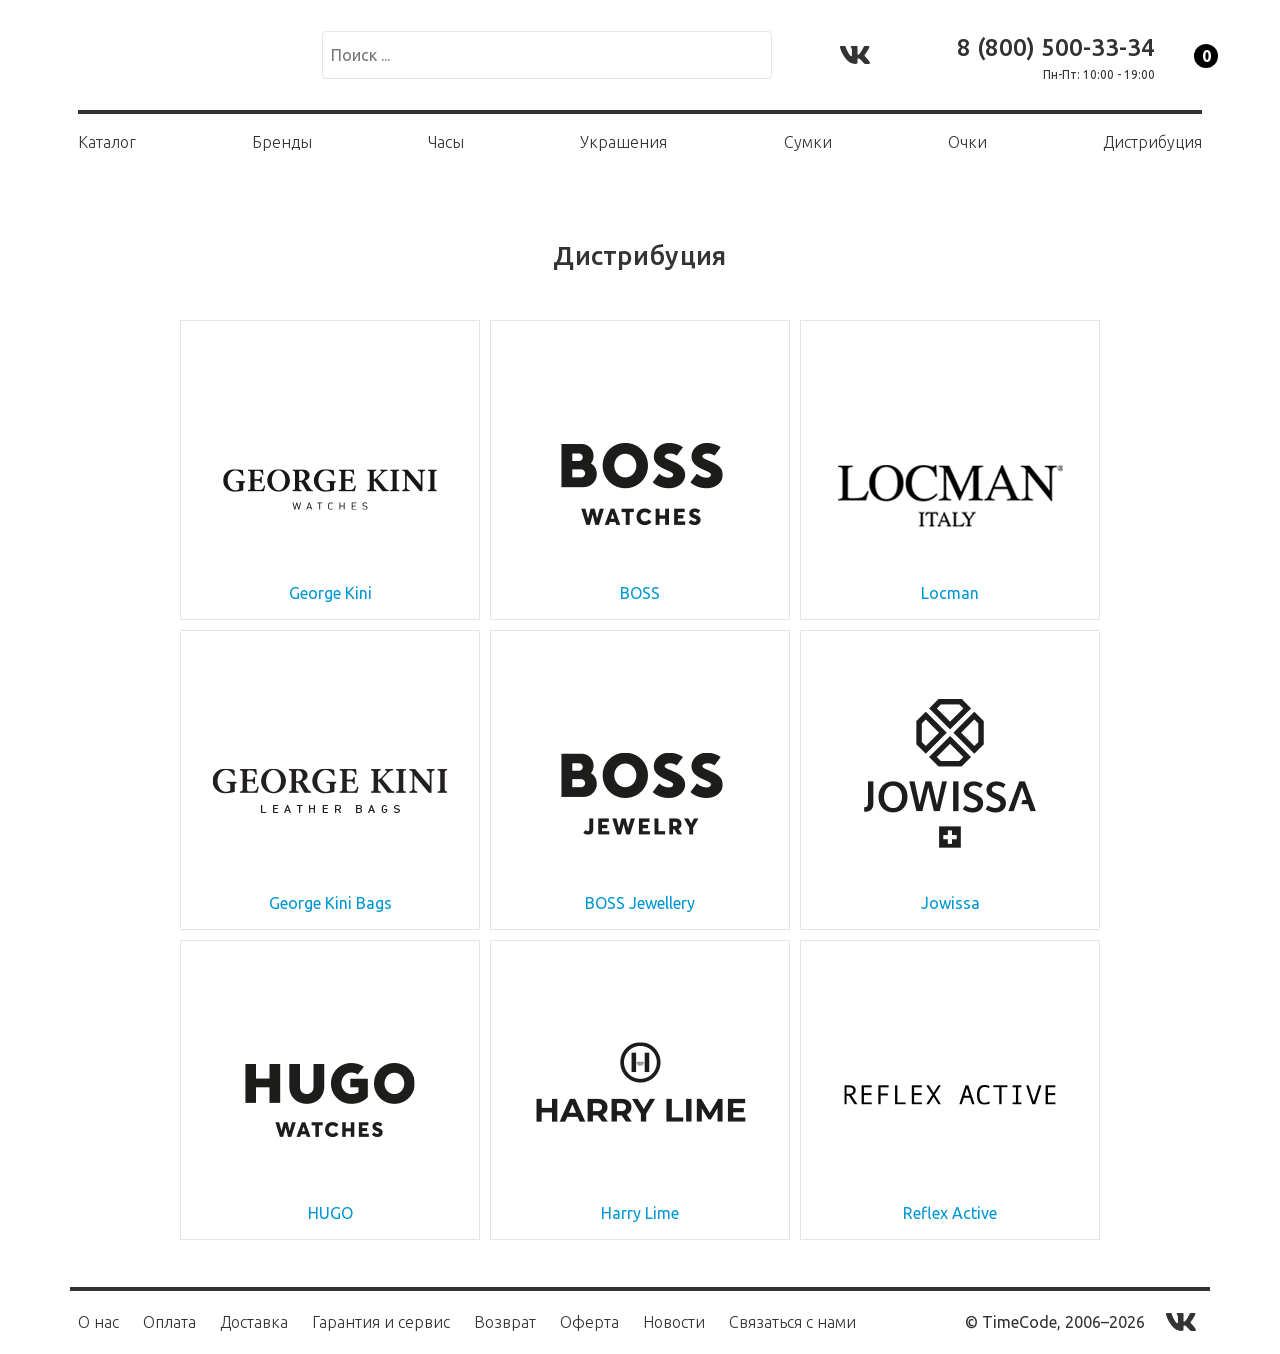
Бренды (282, 142)
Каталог (107, 142)
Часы (446, 142)
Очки (967, 142)
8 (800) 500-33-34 (1056, 47)
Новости (674, 1322)
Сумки (808, 142)
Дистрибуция (1152, 142)
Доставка (254, 1322)
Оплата (169, 1322)
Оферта (589, 1322)
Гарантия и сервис (381, 1322)
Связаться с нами (792, 1322)
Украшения (623, 142)
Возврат (505, 1322)
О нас (98, 1322)
